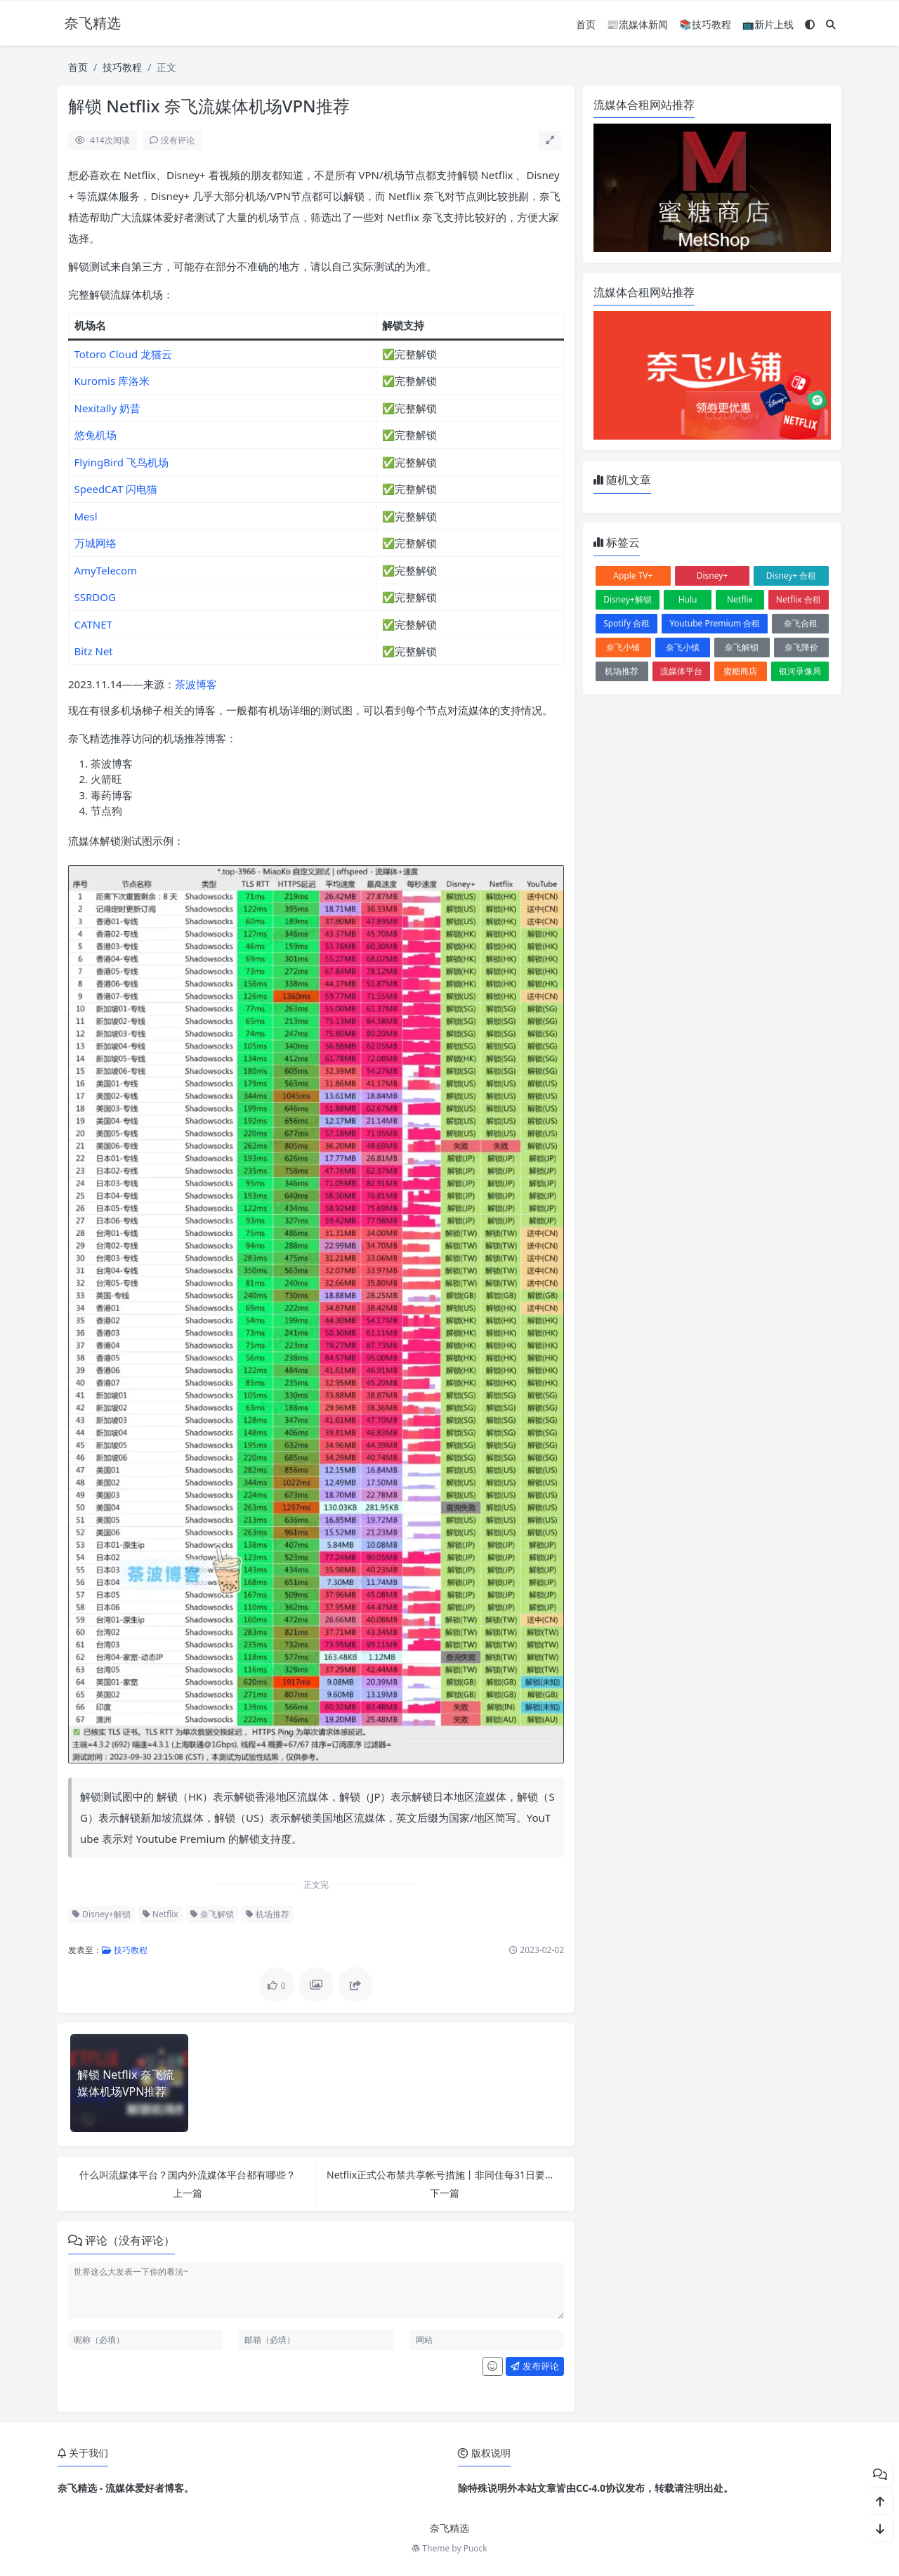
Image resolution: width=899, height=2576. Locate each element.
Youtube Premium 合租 (715, 623)
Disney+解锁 (101, 1914)
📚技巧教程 (704, 24)
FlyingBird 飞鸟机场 (121, 462)
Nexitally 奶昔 (107, 408)
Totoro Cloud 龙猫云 (123, 354)
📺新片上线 (768, 24)
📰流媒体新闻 (637, 24)
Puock (475, 2548)
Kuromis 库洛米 (112, 381)
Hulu (687, 599)
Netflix (160, 1914)
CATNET (93, 624)
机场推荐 (267, 1914)
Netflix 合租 (798, 599)
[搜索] (830, 24)
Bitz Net (93, 651)
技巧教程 (122, 67)
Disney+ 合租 (791, 575)
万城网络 (95, 543)
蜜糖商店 (740, 671)
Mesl (86, 516)
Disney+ (712, 575)
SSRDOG (95, 597)
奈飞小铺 (623, 647)
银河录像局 (800, 671)
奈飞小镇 (683, 647)
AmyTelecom (106, 570)
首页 (586, 24)
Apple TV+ (632, 575)
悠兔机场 (95, 435)
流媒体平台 (681, 671)
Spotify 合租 (626, 623)
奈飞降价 (801, 647)
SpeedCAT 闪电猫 (116, 489)
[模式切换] (809, 24)
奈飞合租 (801, 623)
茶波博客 (196, 684)
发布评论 (534, 2366)
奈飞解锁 (212, 1914)
